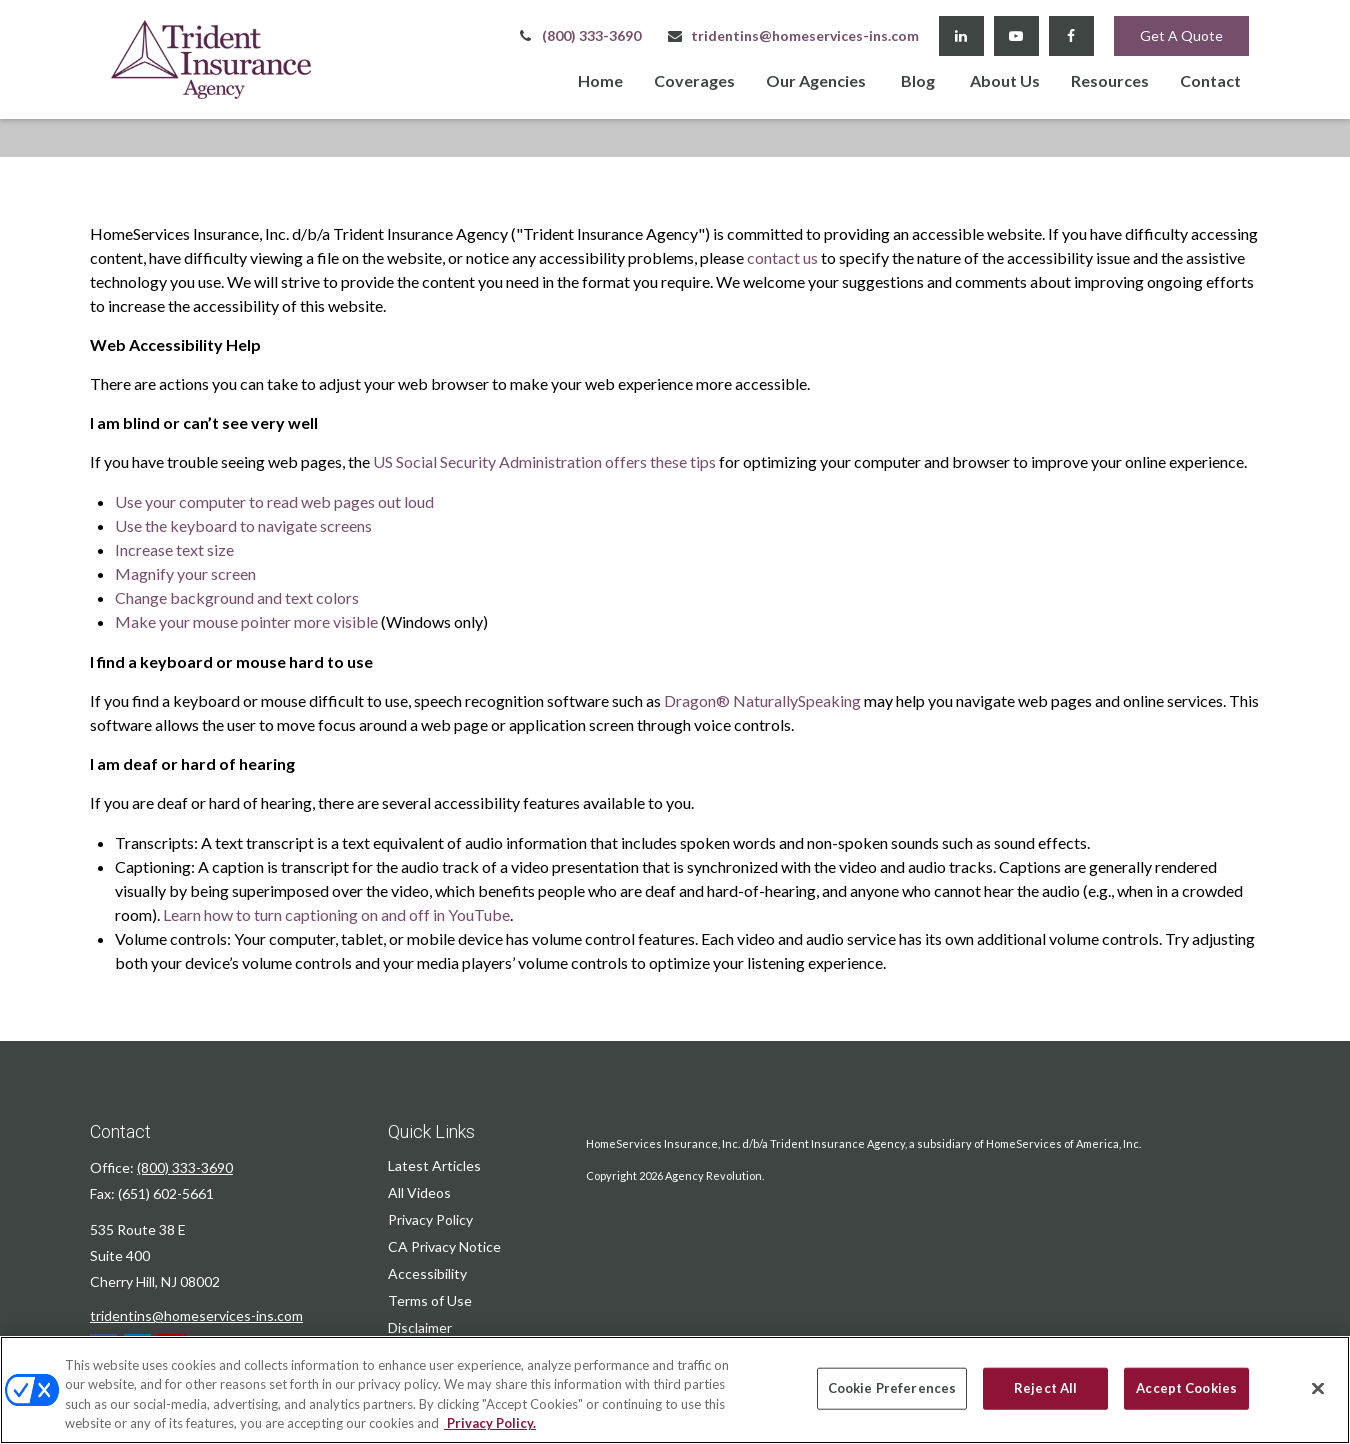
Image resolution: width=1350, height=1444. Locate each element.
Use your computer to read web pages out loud (274, 501)
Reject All (1045, 1388)
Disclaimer (420, 1327)
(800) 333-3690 (579, 35)
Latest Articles (434, 1165)
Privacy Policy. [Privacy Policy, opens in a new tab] (490, 1423)
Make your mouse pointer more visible (246, 621)
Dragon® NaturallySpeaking (762, 700)
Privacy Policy (430, 1219)
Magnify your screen (185, 573)
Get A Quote (1181, 35)
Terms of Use (430, 1300)
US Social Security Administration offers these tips (544, 461)
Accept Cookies (1186, 1388)
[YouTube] (1016, 36)
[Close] (1318, 1388)
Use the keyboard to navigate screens (243, 525)
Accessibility (427, 1273)
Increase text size (174, 549)
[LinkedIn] (961, 36)
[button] (600, 79)
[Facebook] (1071, 36)
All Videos (419, 1192)
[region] (675, 1390)
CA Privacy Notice (444, 1246)
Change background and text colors (237, 597)
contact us (782, 257)
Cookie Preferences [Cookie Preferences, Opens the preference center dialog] (892, 1388)
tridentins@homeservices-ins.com (792, 35)
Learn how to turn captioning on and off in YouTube (336, 914)
